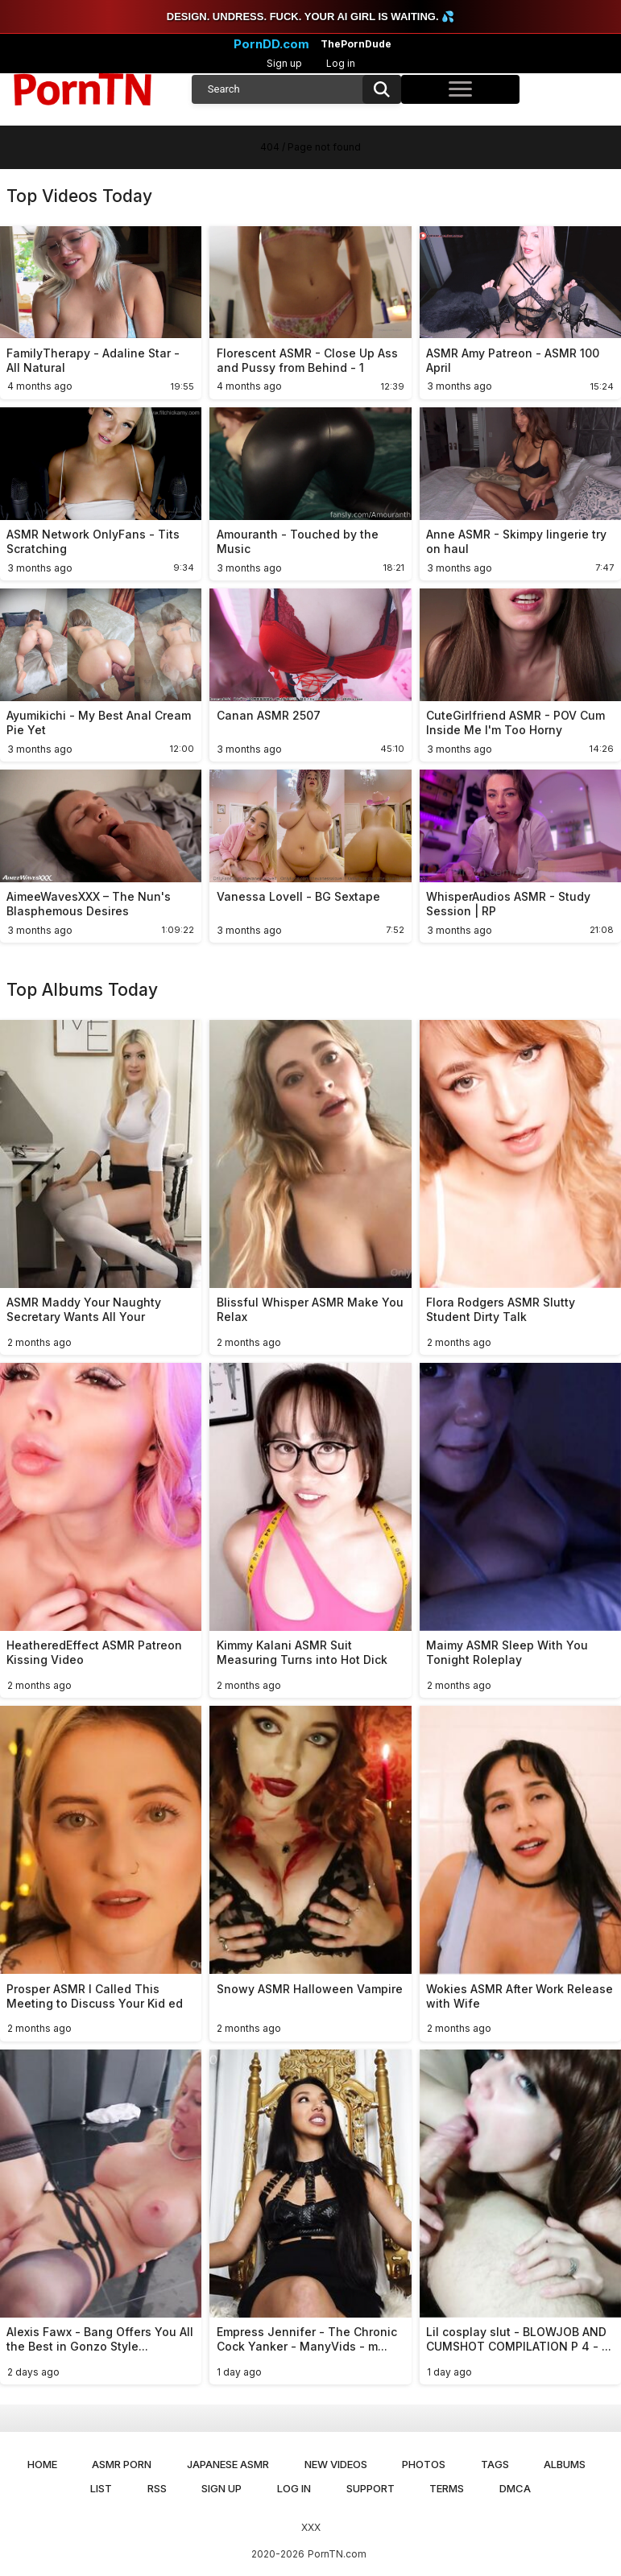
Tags (495, 2464)
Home (42, 2464)
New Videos (335, 2464)
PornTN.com (337, 2554)
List (101, 2488)
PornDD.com (271, 44)
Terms (446, 2488)
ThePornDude (356, 44)
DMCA (515, 2488)
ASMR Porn (121, 2464)
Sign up (284, 63)
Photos (423, 2464)
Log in (340, 63)
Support (370, 2488)
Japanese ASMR (228, 2464)
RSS (157, 2488)
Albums (565, 2464)
